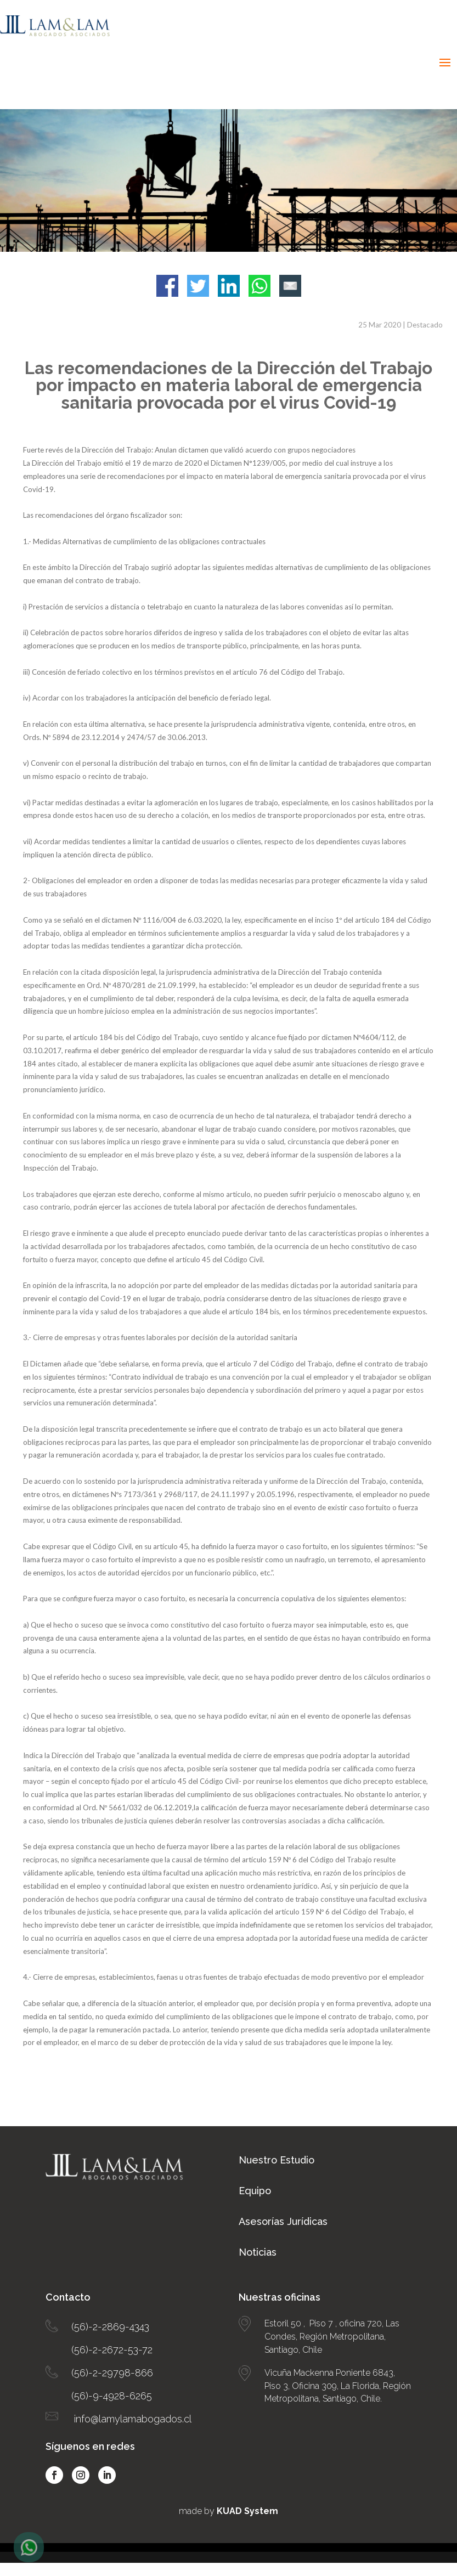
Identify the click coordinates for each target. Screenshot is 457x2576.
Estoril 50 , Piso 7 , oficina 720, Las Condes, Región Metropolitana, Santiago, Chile (331, 2336)
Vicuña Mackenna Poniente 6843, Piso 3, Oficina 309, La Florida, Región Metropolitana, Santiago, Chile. (337, 2386)
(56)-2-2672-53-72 (112, 2349)
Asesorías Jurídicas (283, 2221)
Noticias (258, 2252)
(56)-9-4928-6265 (111, 2396)
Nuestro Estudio (276, 2160)
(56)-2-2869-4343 (110, 2326)
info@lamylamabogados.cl (132, 2419)
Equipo (255, 2190)
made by (228, 2511)
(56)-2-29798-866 (112, 2373)
